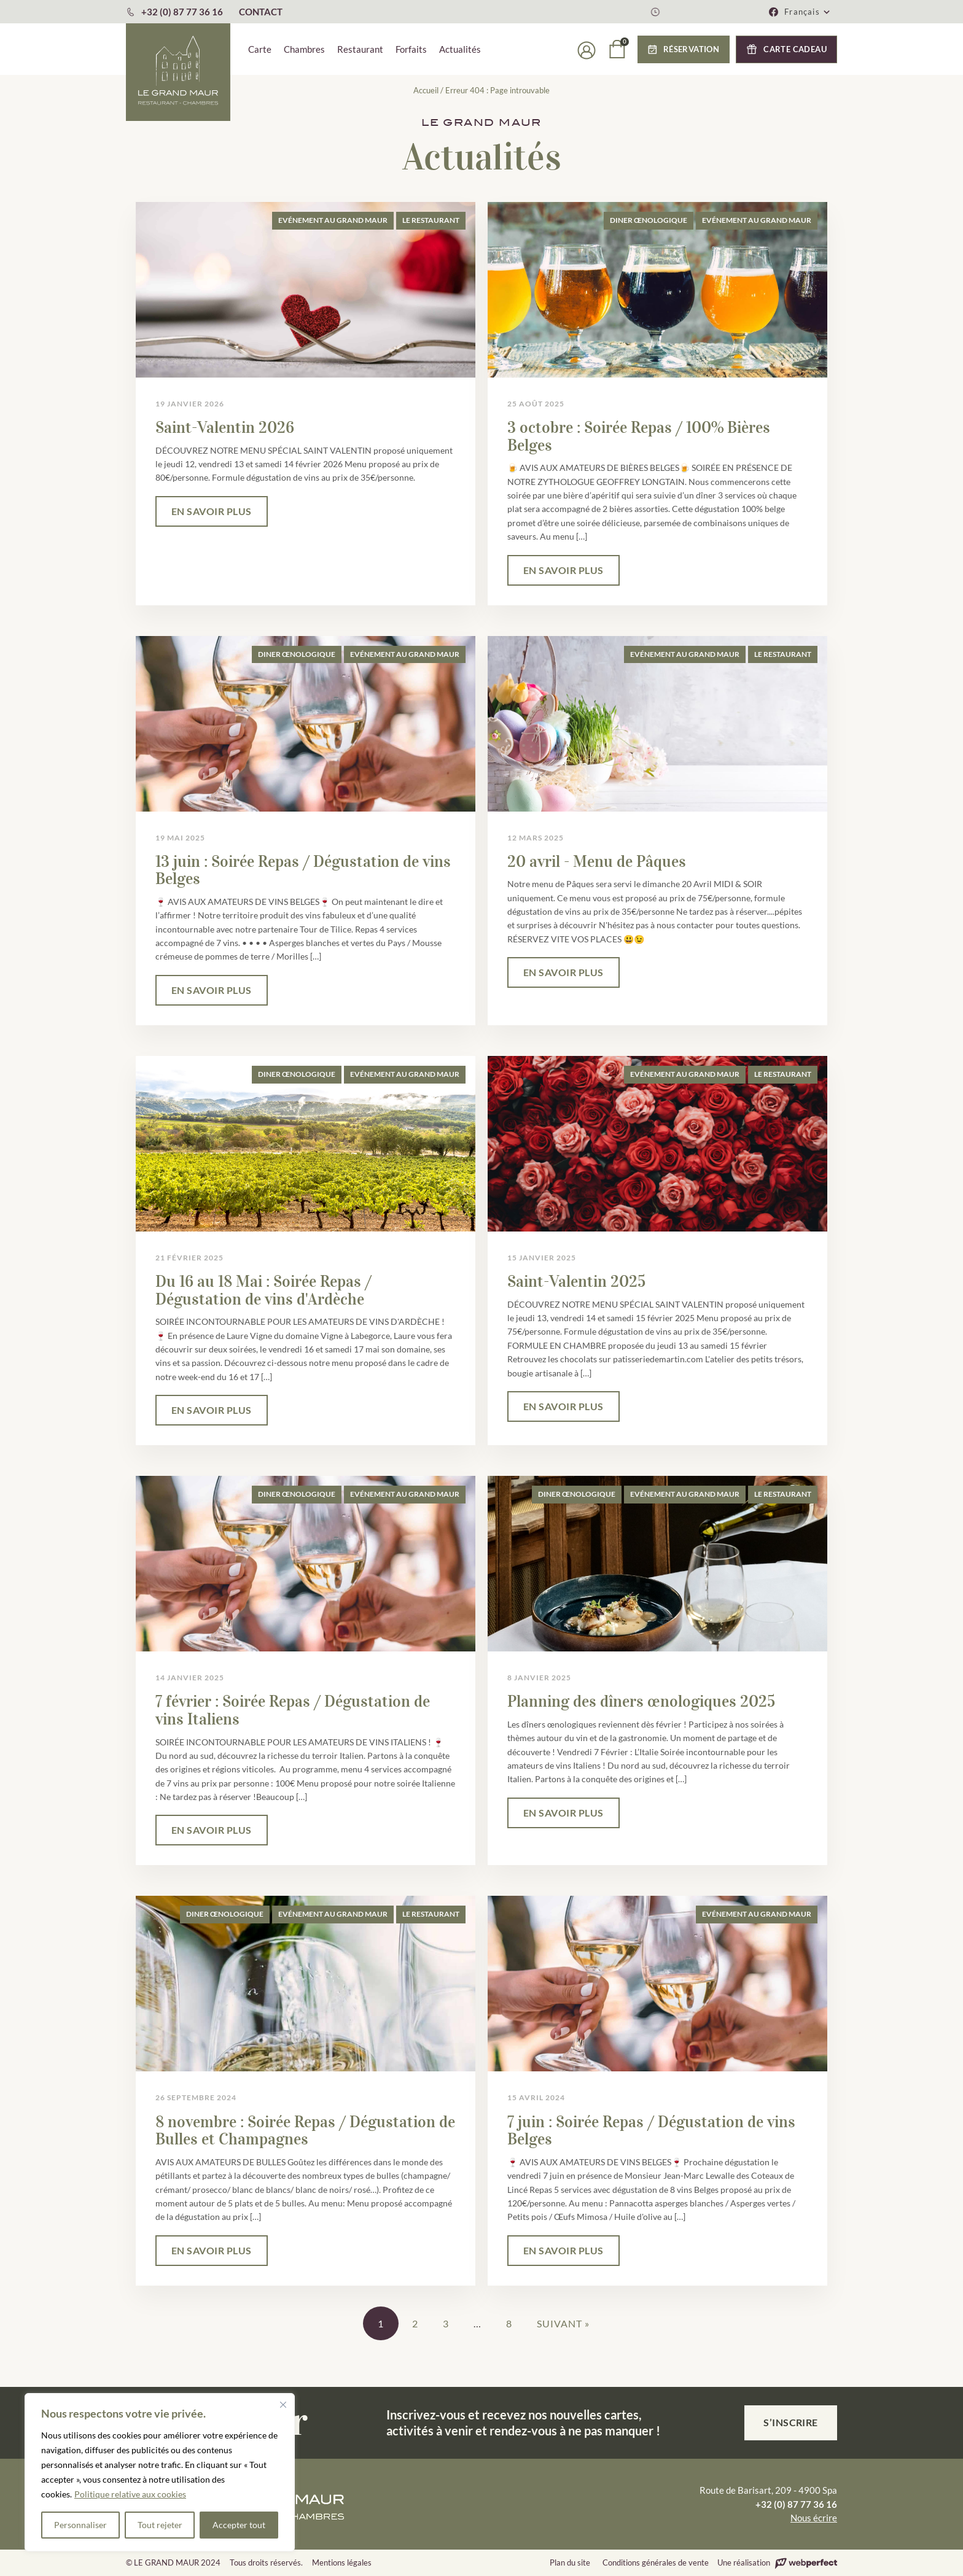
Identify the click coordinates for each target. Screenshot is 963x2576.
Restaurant (360, 49)
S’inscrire (790, 2422)
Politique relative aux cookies (130, 2494)
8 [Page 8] (509, 2323)
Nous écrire (813, 2517)
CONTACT (261, 11)
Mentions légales (342, 2562)
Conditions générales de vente (655, 2562)
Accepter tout (238, 2525)
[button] (807, 11)
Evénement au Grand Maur (333, 220)
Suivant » (563, 2323)
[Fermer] (283, 2405)
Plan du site (570, 2562)
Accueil (426, 90)
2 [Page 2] (415, 2323)
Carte (259, 49)
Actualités (460, 49)
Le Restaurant (430, 220)
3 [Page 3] (446, 2323)
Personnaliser (80, 2525)
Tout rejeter (160, 2525)
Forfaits (411, 49)
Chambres (304, 49)
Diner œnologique (648, 220)
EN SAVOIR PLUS (211, 511)
